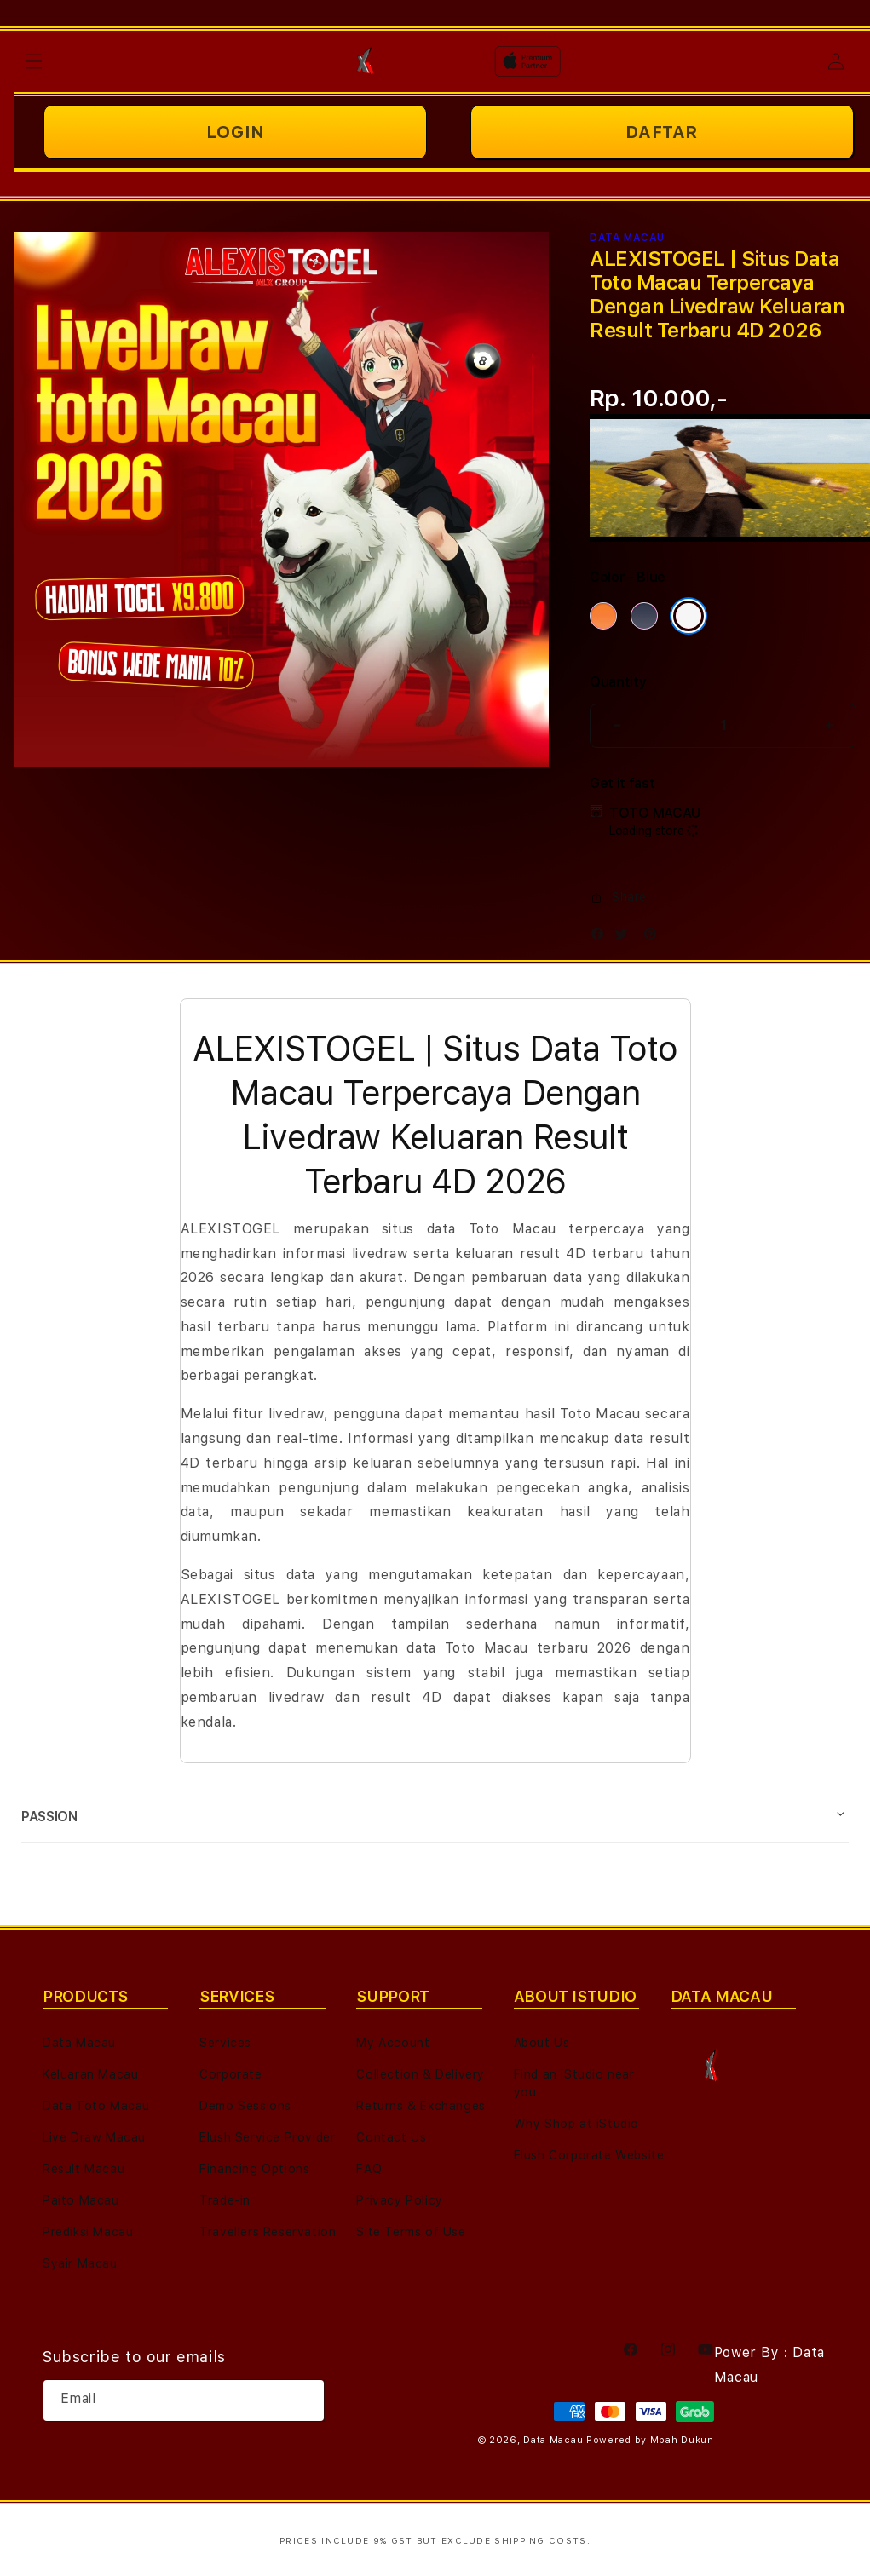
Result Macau (83, 2169)
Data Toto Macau (96, 2106)
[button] (34, 61)
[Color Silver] (688, 616)
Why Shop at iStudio (576, 2123)
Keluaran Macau (90, 2074)
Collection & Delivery (420, 2074)
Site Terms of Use (410, 2232)
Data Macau (79, 2043)
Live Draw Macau (94, 2137)
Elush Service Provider (267, 2137)
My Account (392, 2043)
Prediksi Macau (88, 2232)
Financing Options (254, 2169)
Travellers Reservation (267, 2232)
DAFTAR (661, 132)
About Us (542, 2043)
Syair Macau (80, 2263)
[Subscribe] (305, 2400)
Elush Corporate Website (589, 2155)
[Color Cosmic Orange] (603, 616)
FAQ (369, 2169)
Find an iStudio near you (574, 2083)
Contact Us (391, 2137)
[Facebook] (602, 937)
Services (225, 2043)
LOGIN (235, 132)
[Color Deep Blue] (644, 616)
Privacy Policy (399, 2200)
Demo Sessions (245, 2106)
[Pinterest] (654, 937)
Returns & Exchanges (420, 2106)
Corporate (230, 2074)
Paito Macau (81, 2200)
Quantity (618, 682)
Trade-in (225, 2200)
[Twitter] (625, 937)
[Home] (368, 61)
